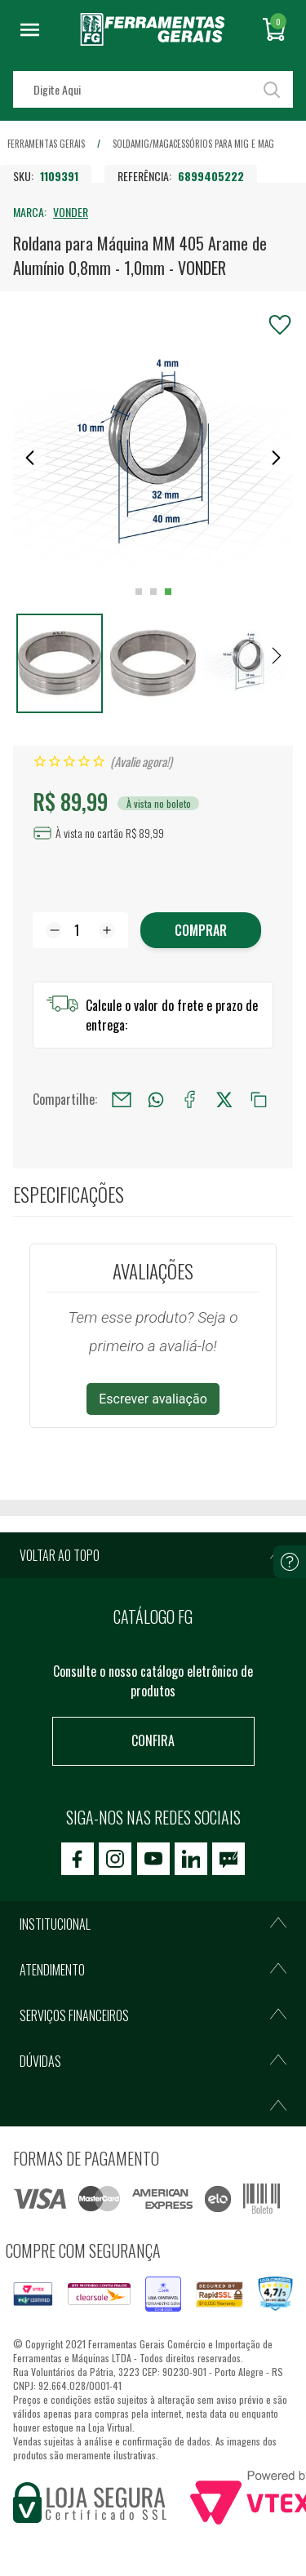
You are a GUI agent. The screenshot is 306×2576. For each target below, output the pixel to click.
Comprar (201, 930)
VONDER (70, 211)
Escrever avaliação (153, 1399)
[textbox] (153, 89)
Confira (153, 1740)
